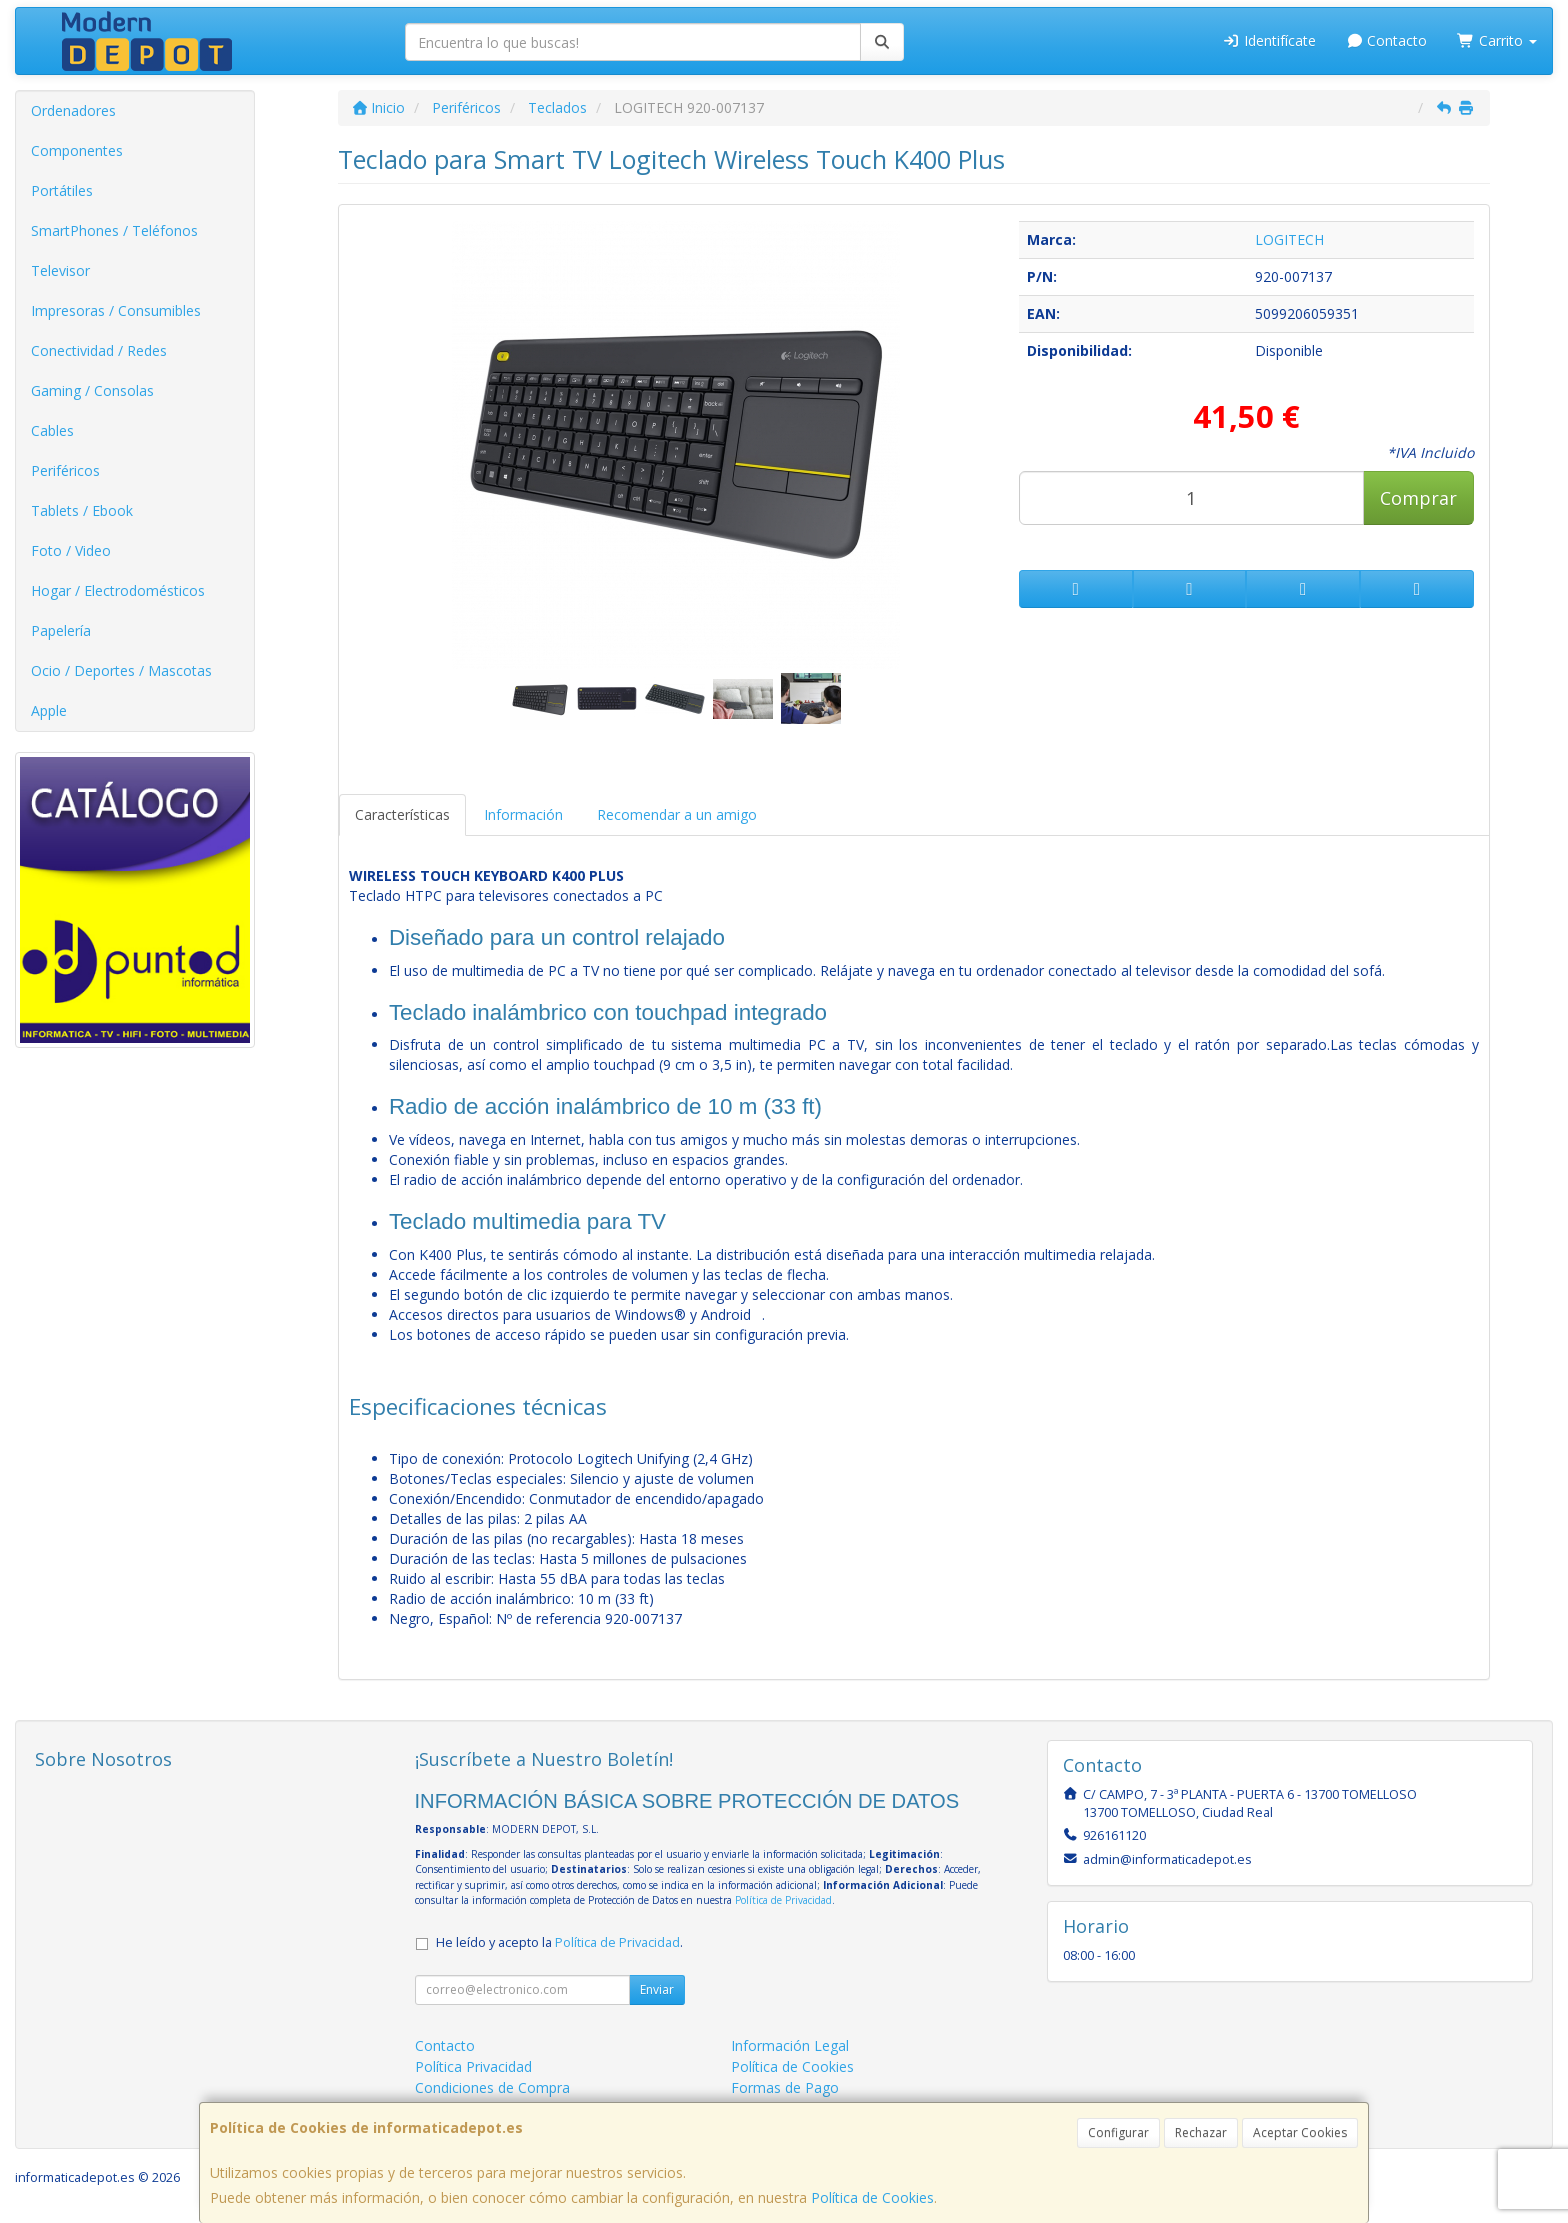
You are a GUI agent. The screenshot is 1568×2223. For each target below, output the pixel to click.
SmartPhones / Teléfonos (114, 230)
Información (523, 814)
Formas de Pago (785, 2087)
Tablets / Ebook (82, 510)
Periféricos (65, 470)
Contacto (1387, 40)
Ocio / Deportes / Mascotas (121, 670)
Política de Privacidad (783, 1900)
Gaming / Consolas (92, 390)
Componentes (77, 150)
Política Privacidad (473, 2066)
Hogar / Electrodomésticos (118, 590)
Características (402, 814)
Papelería (61, 630)
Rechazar (1201, 2132)
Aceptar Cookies (1300, 2132)
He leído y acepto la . (559, 1942)
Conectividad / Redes (99, 350)
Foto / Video (71, 550)
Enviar (657, 1989)
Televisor (60, 270)
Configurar (1118, 2132)
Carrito (1497, 40)
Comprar (1418, 498)
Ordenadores (73, 110)
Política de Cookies (872, 2197)
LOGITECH (1289, 239)
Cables (52, 430)
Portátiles (62, 190)
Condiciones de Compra (492, 2087)
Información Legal (790, 2045)
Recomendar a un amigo (677, 814)
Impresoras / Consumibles (116, 310)
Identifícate (1269, 40)
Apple (49, 710)
